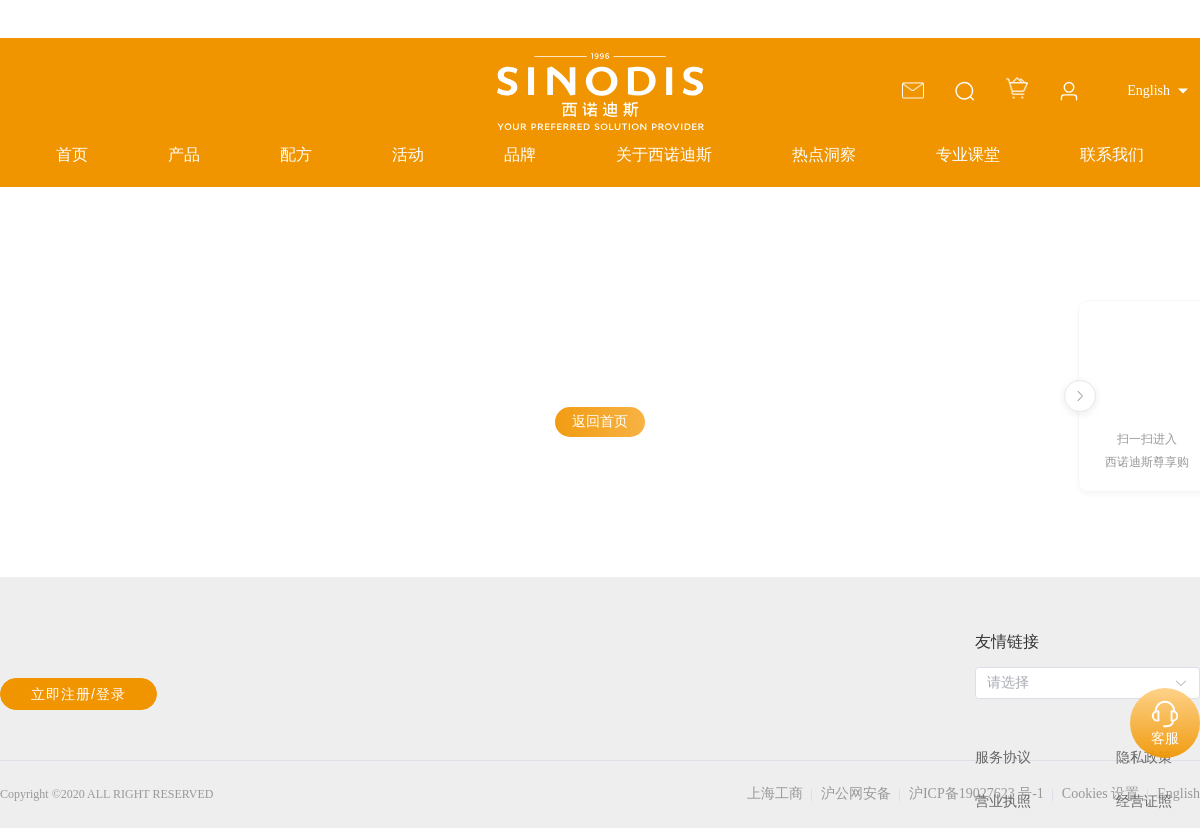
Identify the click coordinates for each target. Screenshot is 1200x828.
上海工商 (775, 793)
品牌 (520, 154)
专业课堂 (968, 154)
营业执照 (1003, 801)
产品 (184, 154)
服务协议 (1003, 757)
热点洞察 (824, 154)
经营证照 (1144, 801)
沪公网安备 (856, 793)
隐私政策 (1144, 757)
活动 (408, 154)
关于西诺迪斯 (664, 154)
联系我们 (1112, 154)
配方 (296, 154)
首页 (72, 154)
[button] (1157, 91)
